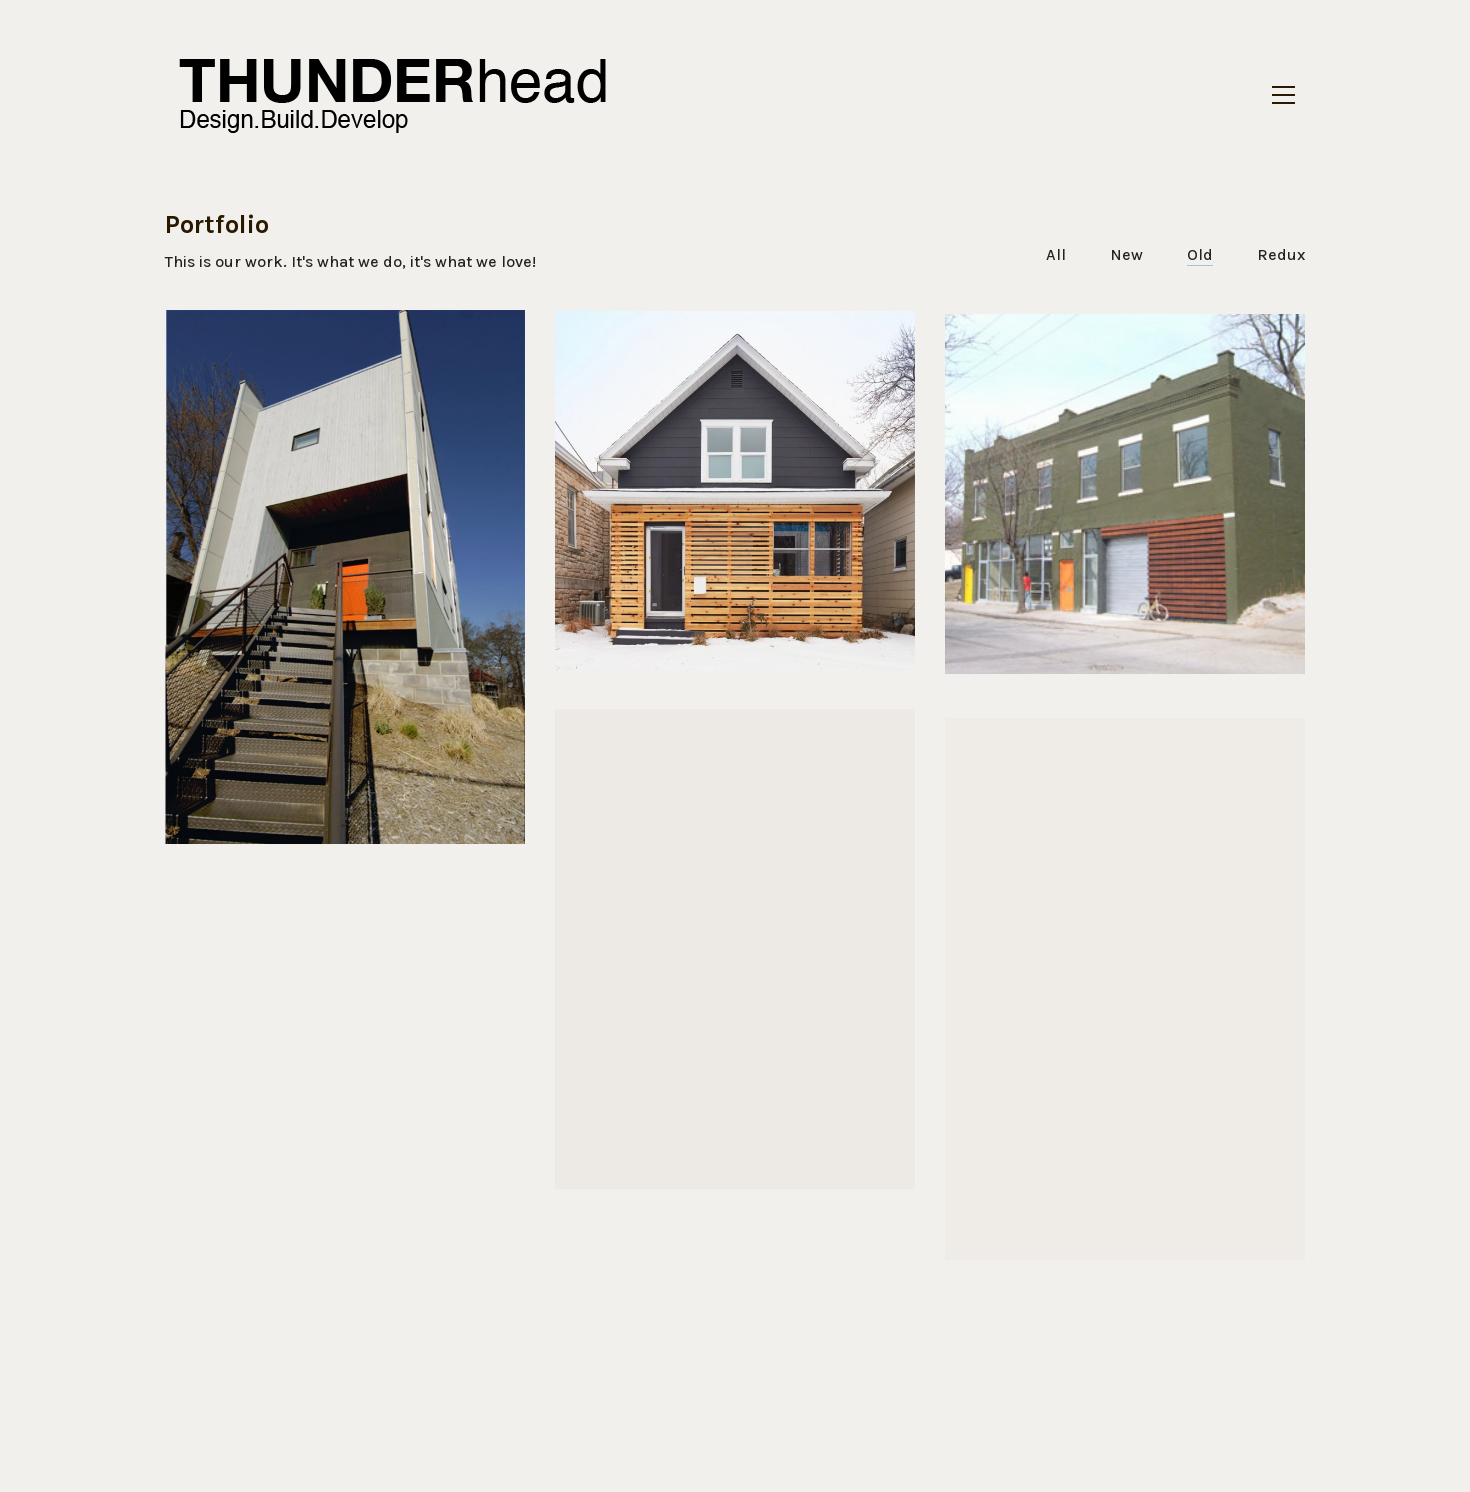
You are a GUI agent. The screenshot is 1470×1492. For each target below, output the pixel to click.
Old (1200, 254)
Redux (1281, 254)
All (1056, 254)
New (1126, 254)
